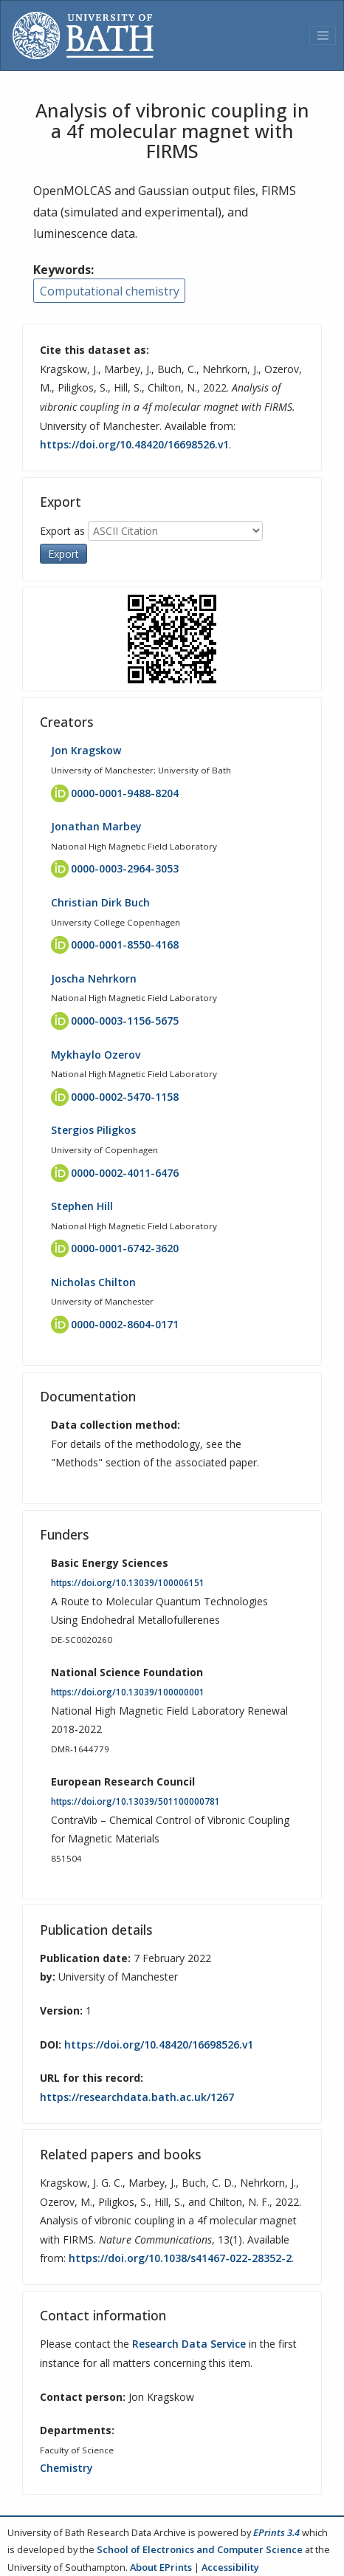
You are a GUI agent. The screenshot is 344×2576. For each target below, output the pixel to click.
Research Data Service (189, 2344)
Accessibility (230, 2567)
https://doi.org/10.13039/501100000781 (135, 1801)
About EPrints (161, 2567)
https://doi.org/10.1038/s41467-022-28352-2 (180, 2258)
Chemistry (66, 2468)
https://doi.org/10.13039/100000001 (127, 1692)
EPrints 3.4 (276, 2532)
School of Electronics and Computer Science (200, 2549)
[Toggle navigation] (322, 35)
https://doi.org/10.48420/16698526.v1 (134, 444)
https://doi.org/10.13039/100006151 (127, 1582)
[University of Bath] (83, 35)
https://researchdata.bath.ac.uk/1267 (137, 2097)
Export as (62, 531)
